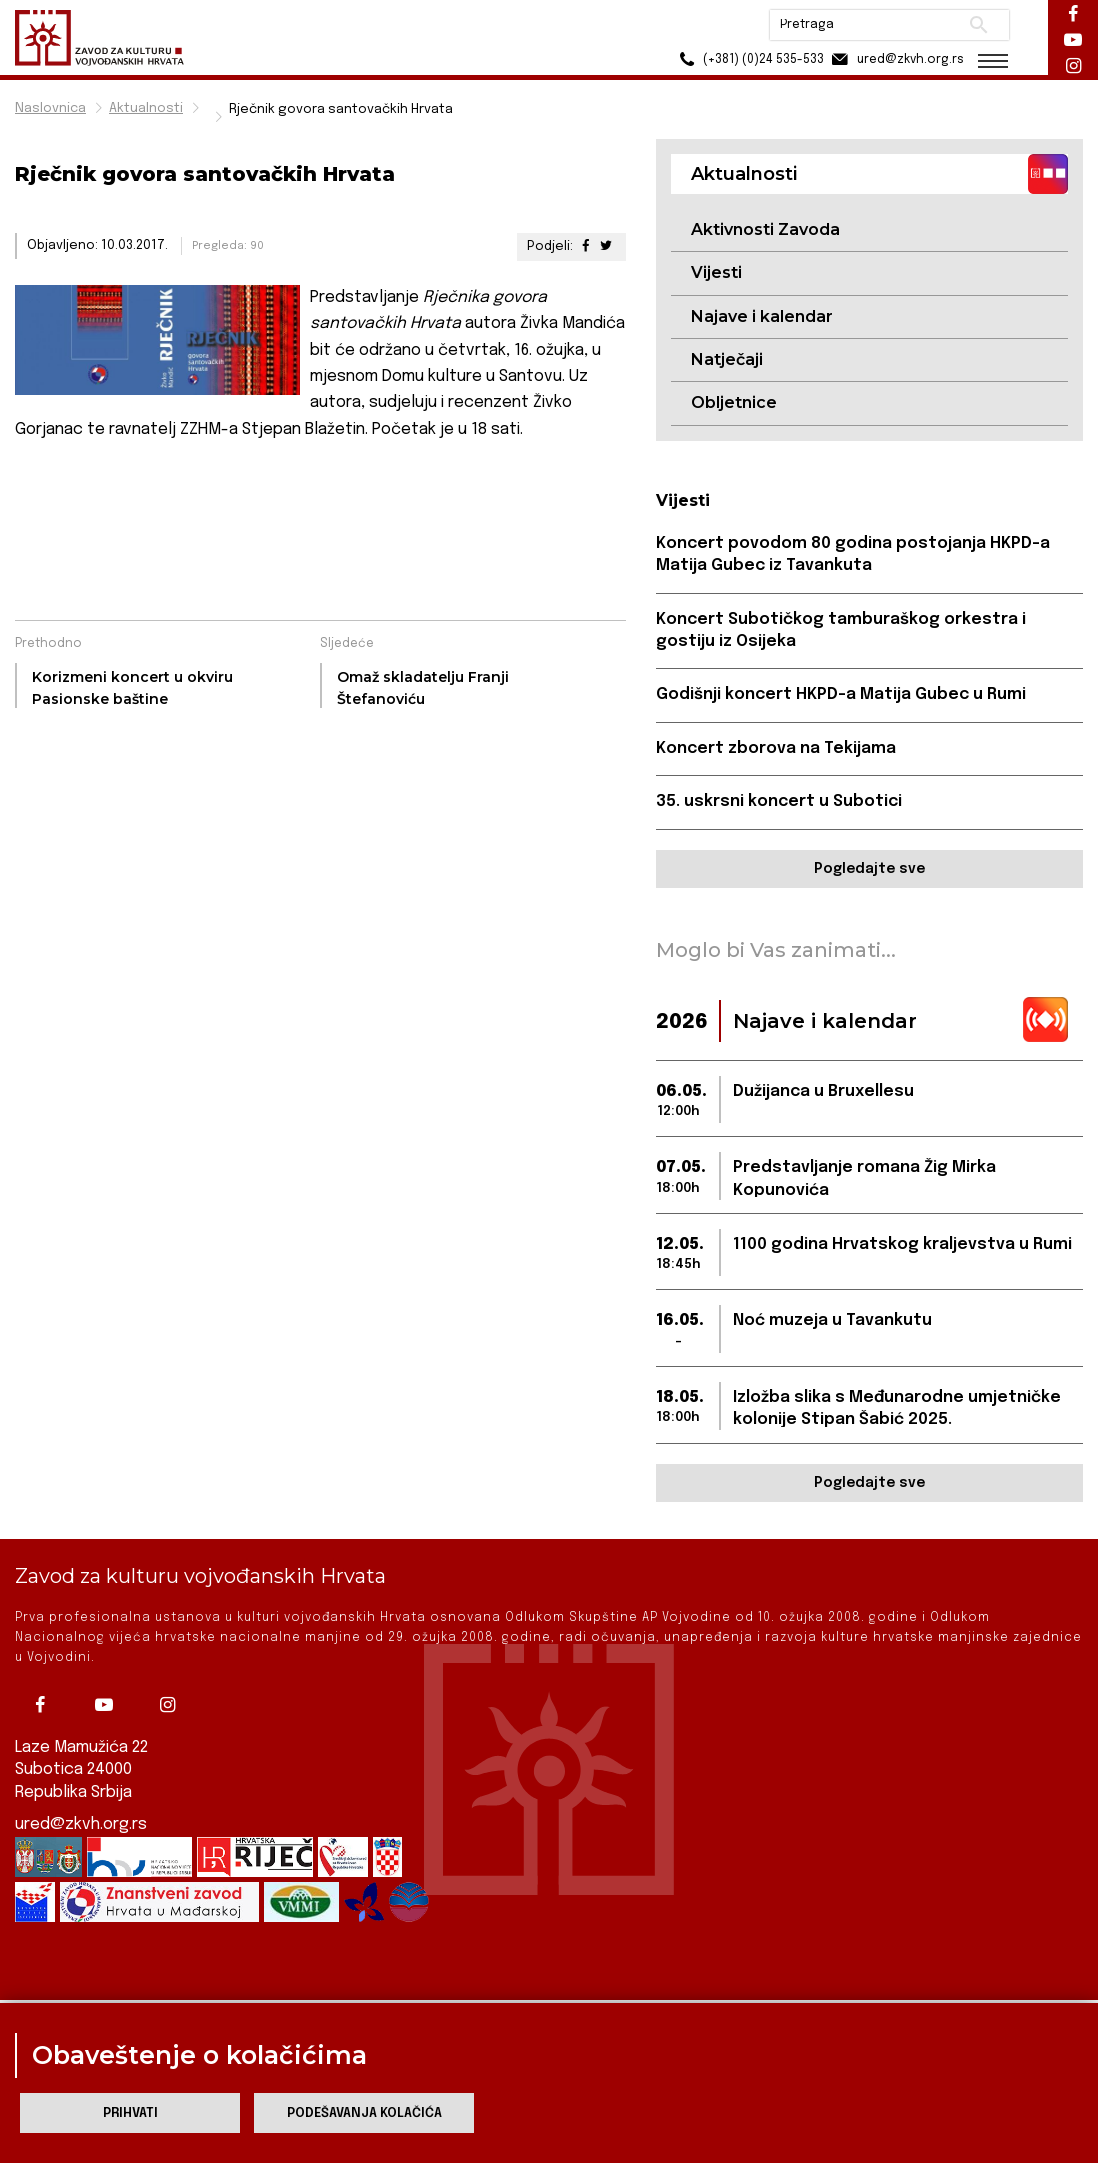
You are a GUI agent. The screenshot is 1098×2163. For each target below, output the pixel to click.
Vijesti (716, 272)
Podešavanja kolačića (364, 2113)
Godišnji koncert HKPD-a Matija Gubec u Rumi (841, 694)
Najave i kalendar (762, 316)
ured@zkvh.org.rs (81, 1807)
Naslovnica (50, 108)
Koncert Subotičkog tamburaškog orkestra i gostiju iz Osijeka (841, 630)
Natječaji (727, 359)
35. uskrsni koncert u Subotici (779, 801)
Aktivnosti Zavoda (765, 229)
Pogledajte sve (869, 869)
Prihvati (130, 2113)
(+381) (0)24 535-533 (748, 59)
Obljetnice (734, 402)
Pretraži (978, 25)
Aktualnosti (146, 108)
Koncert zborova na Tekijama (776, 748)
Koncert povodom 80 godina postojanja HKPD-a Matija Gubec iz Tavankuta (853, 554)
